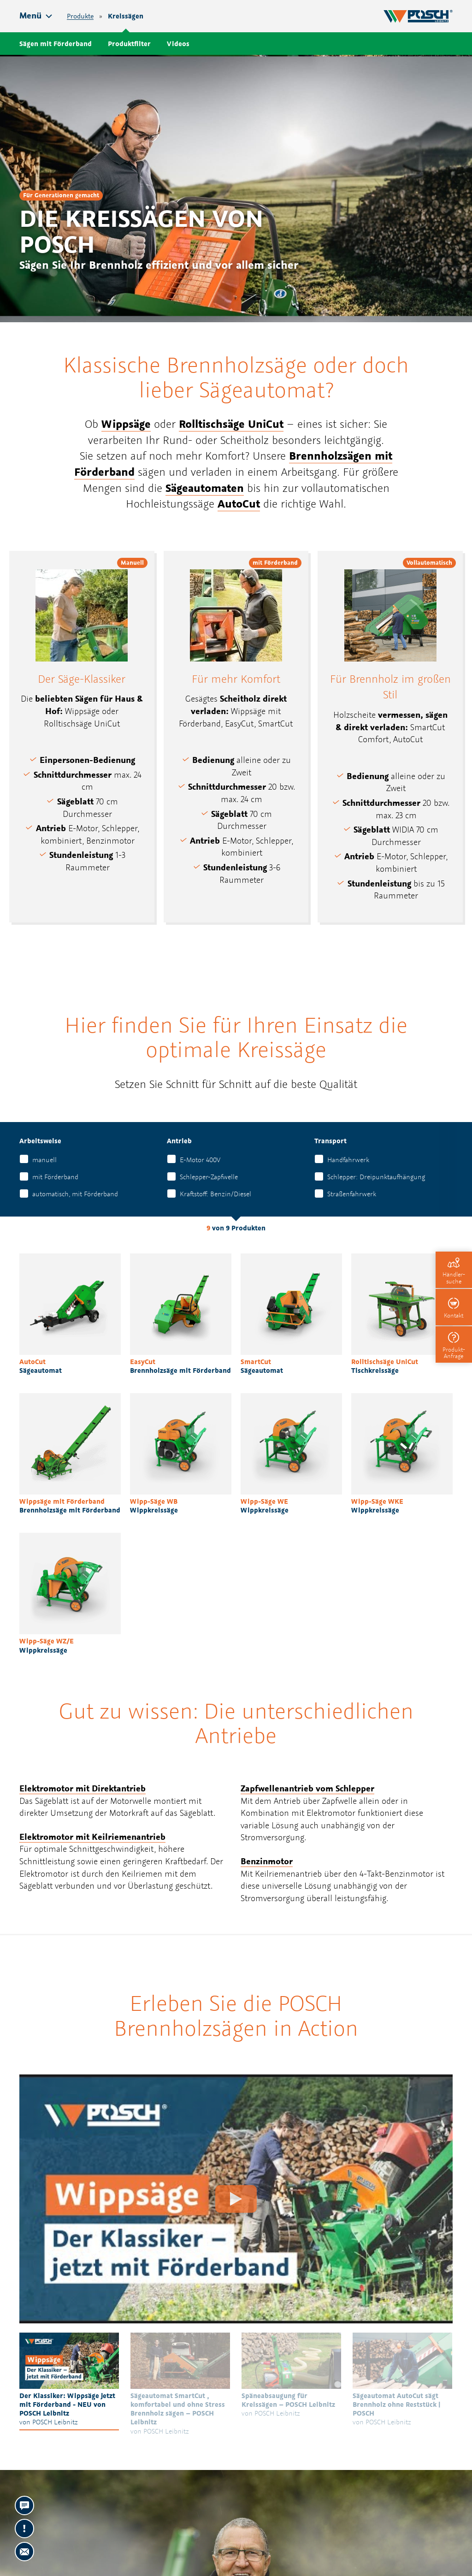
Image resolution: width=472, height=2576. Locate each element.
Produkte (80, 16)
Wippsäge (126, 423)
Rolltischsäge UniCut (231, 423)
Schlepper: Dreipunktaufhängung (376, 1176)
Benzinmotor (267, 1861)
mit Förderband (55, 1176)
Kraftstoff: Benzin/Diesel (215, 1193)
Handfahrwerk (348, 1159)
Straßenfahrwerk (351, 1193)
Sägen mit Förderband (55, 43)
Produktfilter (129, 43)
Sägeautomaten (204, 487)
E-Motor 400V (200, 1159)
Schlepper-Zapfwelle (209, 1176)
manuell (44, 1159)
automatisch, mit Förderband (75, 1193)
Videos (178, 43)
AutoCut (239, 503)
